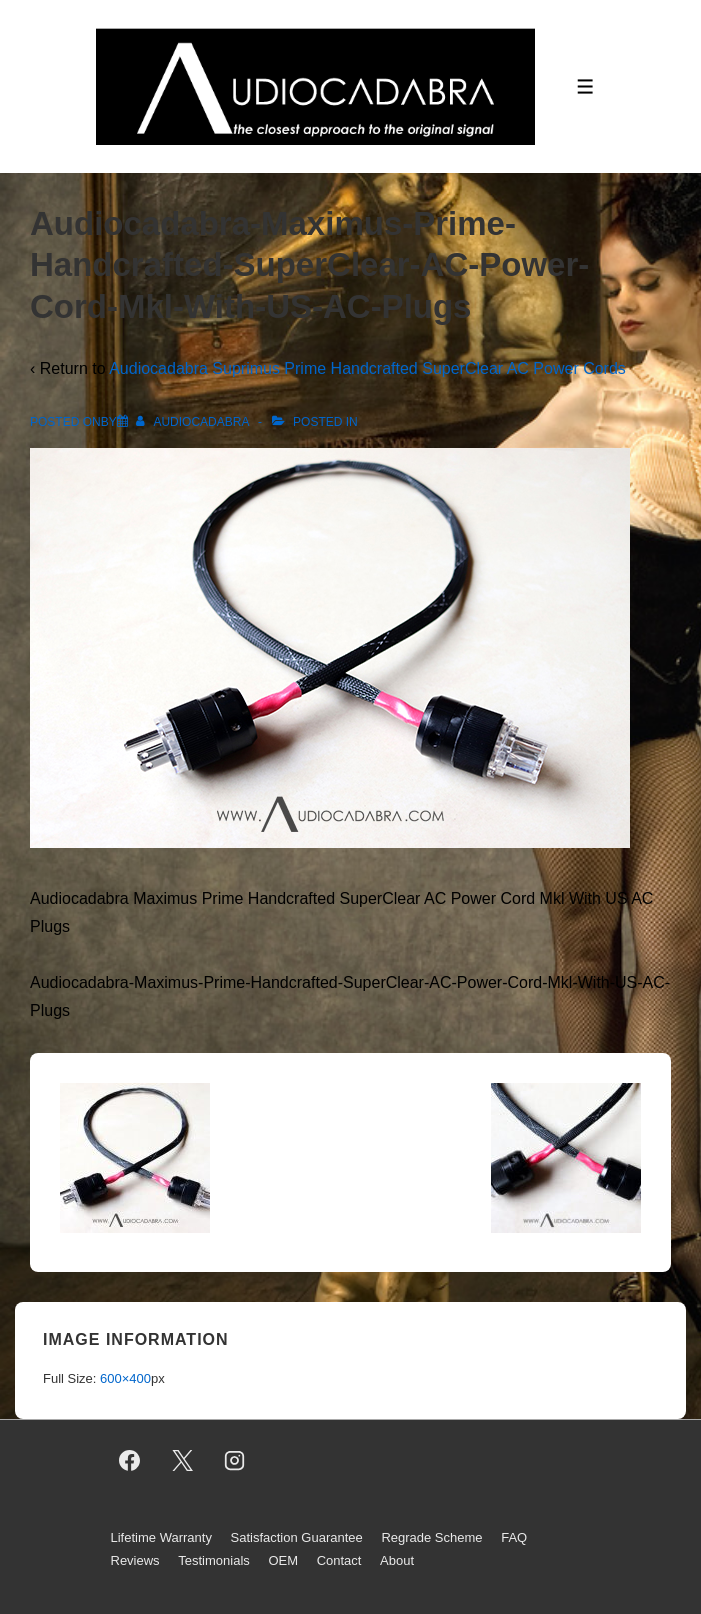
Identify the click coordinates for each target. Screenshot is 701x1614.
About (397, 1560)
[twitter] (182, 1461)
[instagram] (235, 1461)
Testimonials (214, 1560)
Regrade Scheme (431, 1537)
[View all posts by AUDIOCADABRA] (194, 422)
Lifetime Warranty (161, 1537)
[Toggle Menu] (585, 86)
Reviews (135, 1560)
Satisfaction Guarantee (297, 1537)
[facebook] (130, 1461)
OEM (283, 1560)
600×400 (125, 1378)
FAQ (514, 1537)
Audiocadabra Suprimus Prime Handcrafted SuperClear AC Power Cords (367, 368)
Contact (339, 1560)
